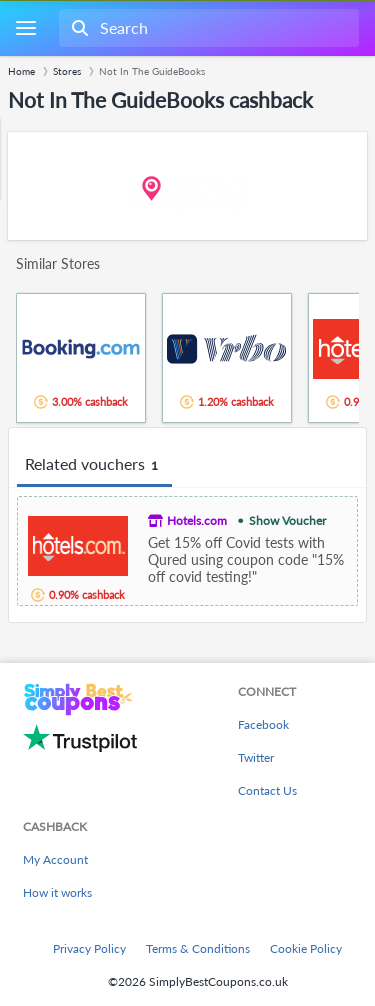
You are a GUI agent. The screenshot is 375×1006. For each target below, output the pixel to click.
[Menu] (25, 28)
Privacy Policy (89, 948)
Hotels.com (197, 520)
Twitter (256, 757)
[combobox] (207, 28)
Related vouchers (94, 465)
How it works (57, 892)
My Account (55, 859)
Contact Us (267, 790)
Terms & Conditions (198, 948)
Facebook (263, 724)
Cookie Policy (306, 948)
